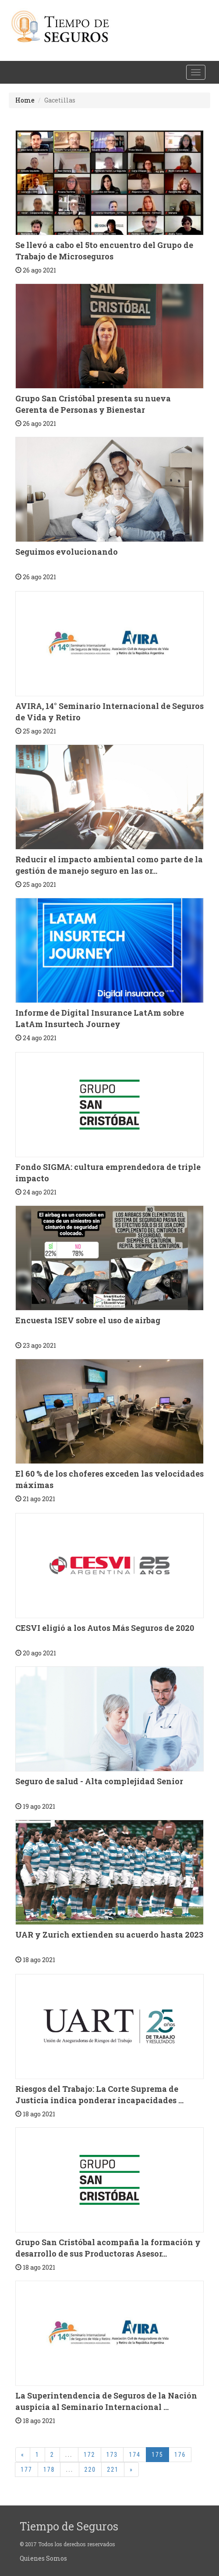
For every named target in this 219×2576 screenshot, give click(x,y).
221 (113, 2469)
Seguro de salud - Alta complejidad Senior (99, 1781)
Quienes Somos (43, 2558)
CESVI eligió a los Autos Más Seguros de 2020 (104, 1628)
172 (89, 2454)
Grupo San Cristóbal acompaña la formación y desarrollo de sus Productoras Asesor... (108, 2248)
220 (90, 2469)
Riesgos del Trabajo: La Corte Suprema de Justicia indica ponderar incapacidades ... (99, 2094)
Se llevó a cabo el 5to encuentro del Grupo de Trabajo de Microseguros (104, 251)
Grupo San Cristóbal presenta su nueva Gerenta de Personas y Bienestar (93, 404)
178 (49, 2469)
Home (25, 100)
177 (26, 2469)
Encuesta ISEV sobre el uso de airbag (87, 1320)
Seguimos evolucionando (66, 551)
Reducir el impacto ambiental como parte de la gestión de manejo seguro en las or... (109, 865)
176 (180, 2454)
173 (112, 2454)
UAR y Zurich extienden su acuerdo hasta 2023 (109, 1934)
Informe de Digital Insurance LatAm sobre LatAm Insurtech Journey (99, 1018)
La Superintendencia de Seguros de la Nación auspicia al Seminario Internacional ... (106, 2401)
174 (135, 2454)
